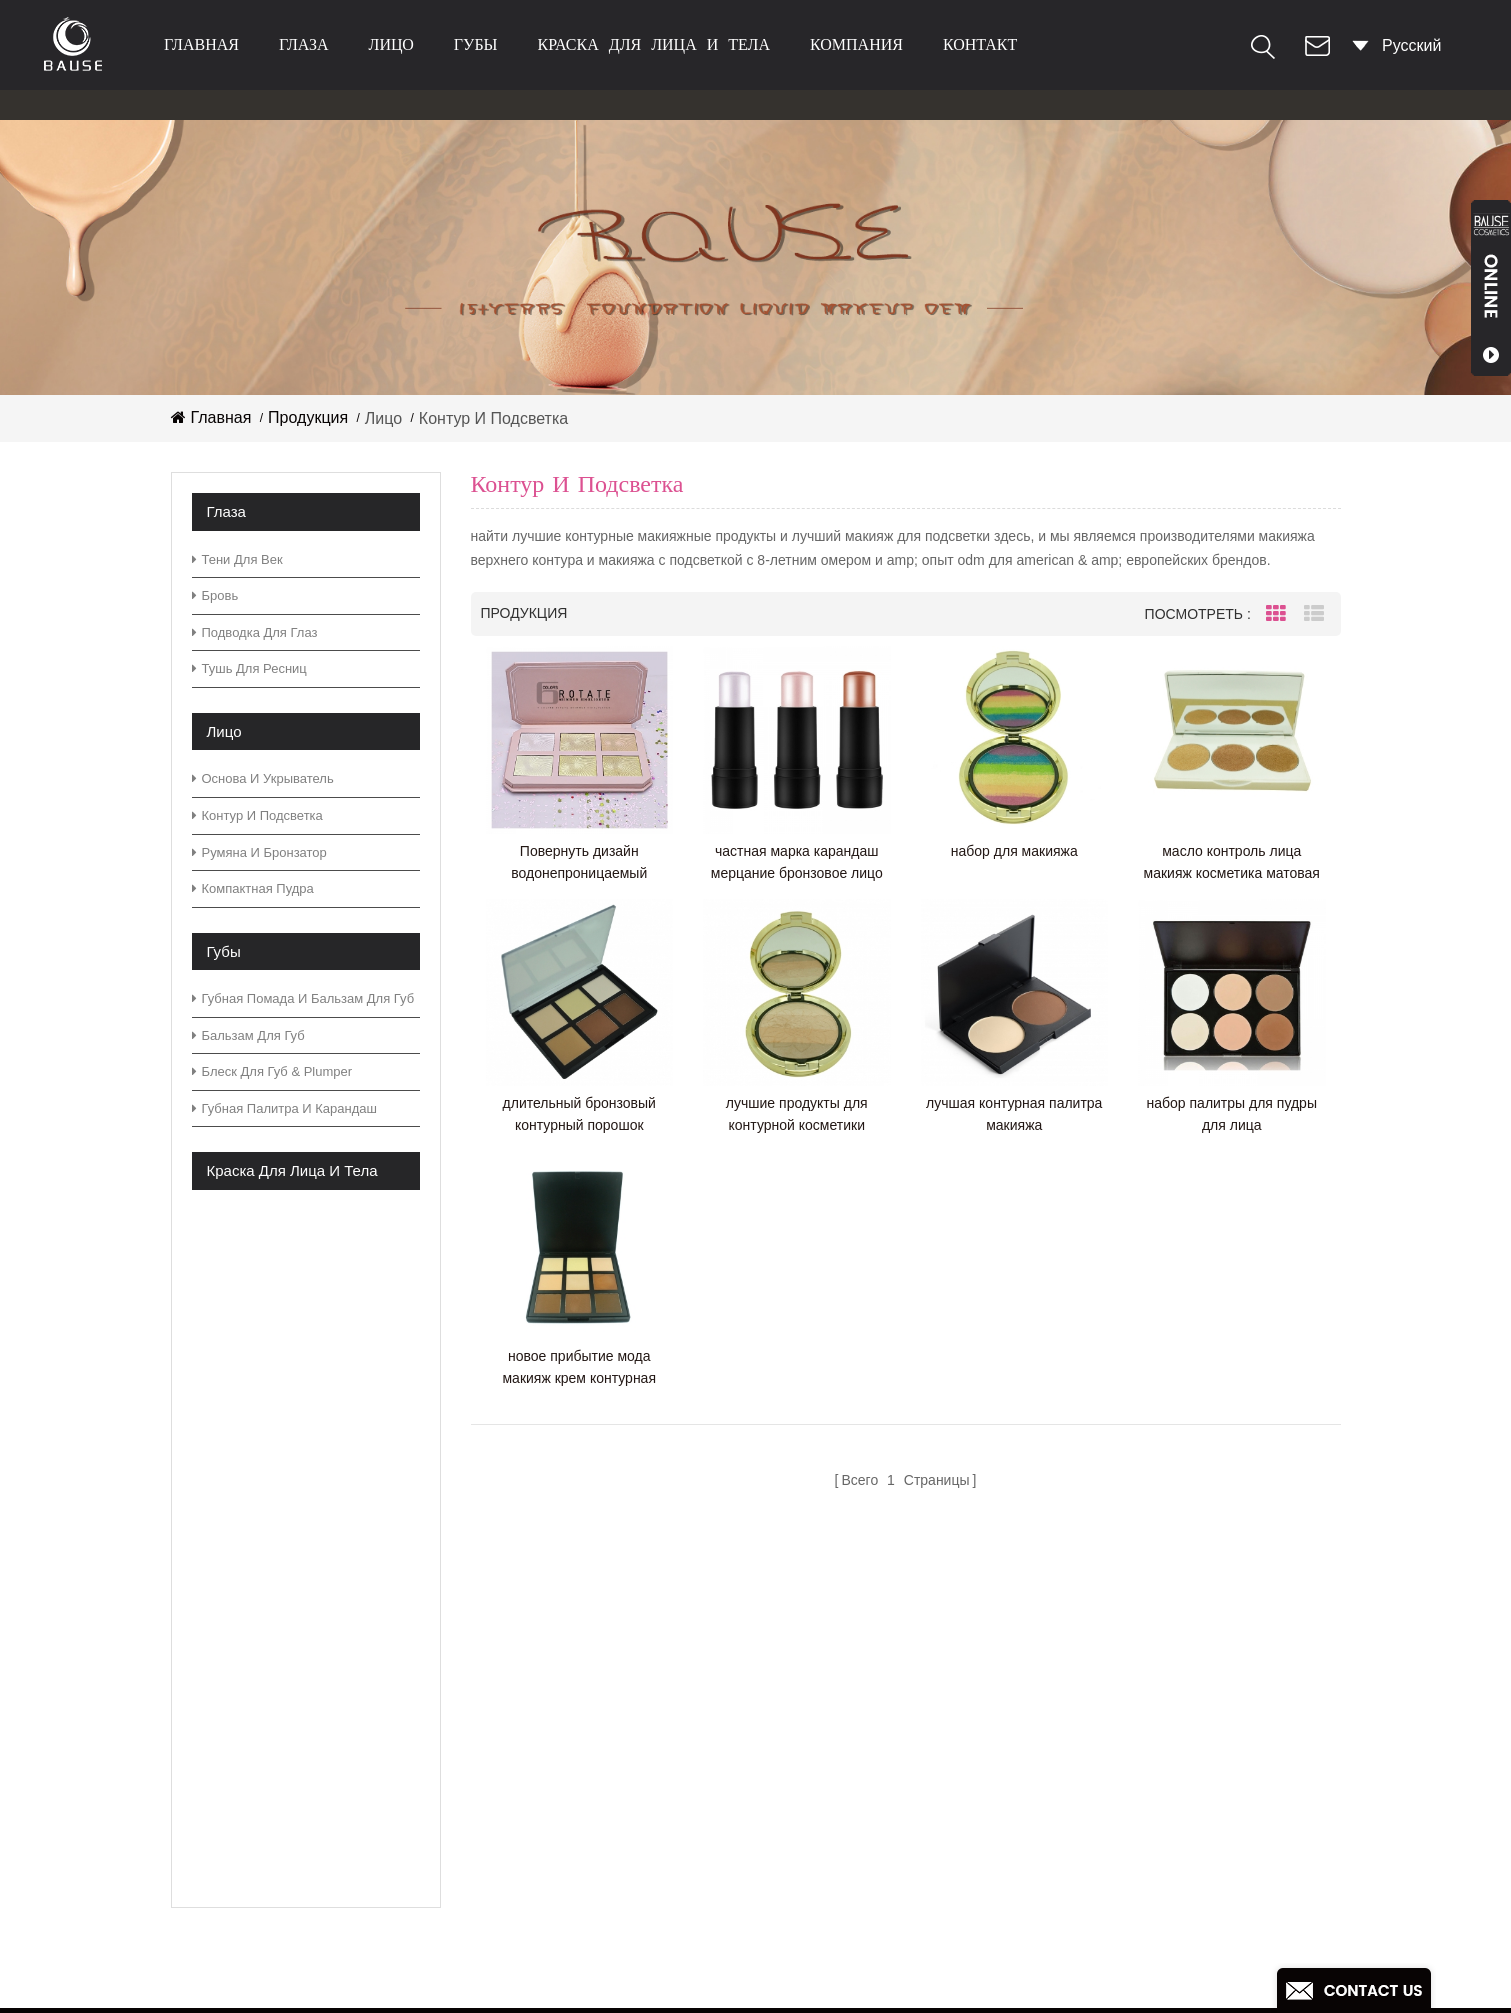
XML (565, 1855)
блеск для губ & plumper (272, 1071)
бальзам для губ (248, 1035)
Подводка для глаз (255, 632)
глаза (304, 45)
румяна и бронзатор (259, 852)
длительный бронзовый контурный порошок (579, 1114)
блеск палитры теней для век (871, 1864)
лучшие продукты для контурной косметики (797, 1114)
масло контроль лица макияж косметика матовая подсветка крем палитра (1232, 863)
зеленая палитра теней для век (879, 1641)
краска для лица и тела (654, 45)
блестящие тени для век (853, 1896)
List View (1314, 614)
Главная (201, 45)
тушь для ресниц (249, 668)
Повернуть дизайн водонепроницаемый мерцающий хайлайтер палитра (579, 863)
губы (476, 45)
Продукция (308, 417)
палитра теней (817, 1673)
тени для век (237, 559)
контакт (980, 45)
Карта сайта (593, 1823)
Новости (580, 1760)
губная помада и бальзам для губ (303, 998)
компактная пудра (253, 888)
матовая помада (824, 1928)
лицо (391, 45)
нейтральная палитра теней (867, 1705)
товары (576, 1641)
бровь (215, 595)
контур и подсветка (257, 815)
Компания (856, 45)
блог (565, 1728)
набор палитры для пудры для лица (1232, 1114)
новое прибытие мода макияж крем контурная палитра (579, 1368)
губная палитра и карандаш (284, 1108)
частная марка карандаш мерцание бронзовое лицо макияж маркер (797, 863)
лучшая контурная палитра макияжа (1014, 1114)
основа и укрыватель (263, 778)
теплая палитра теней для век (875, 1832)
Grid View (1276, 614)
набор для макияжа (1014, 851)
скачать (577, 1792)
